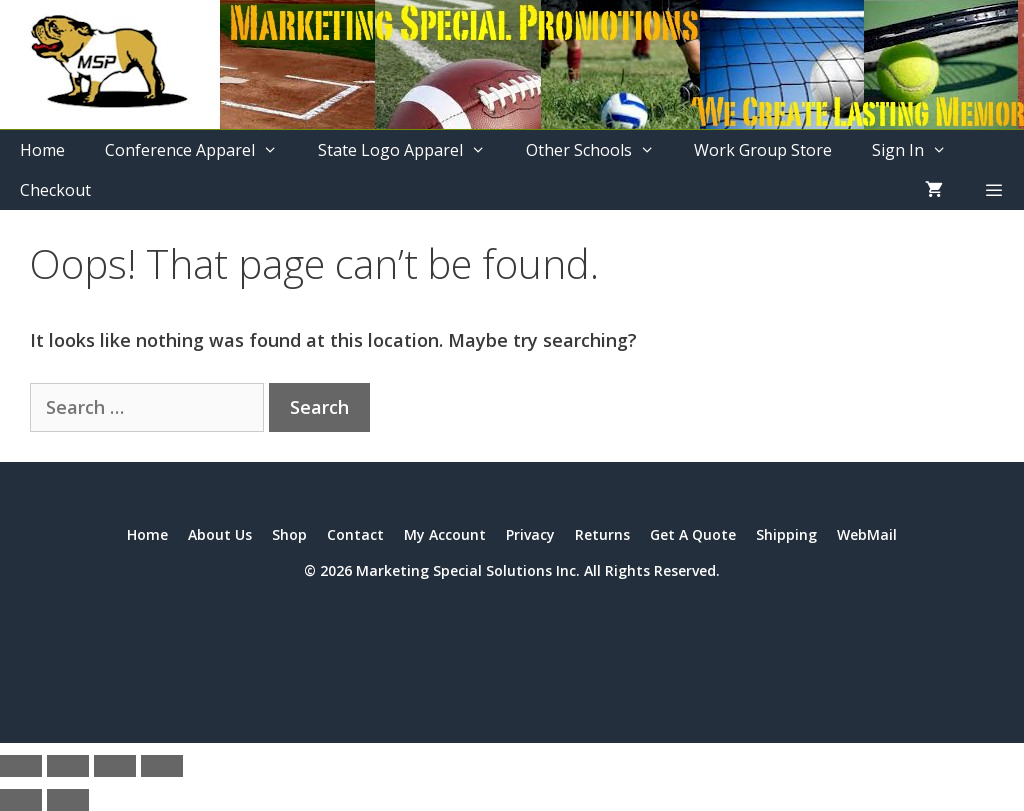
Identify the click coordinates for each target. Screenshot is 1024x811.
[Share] (115, 766)
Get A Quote (693, 534)
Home (42, 150)
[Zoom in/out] (21, 766)
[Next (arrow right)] (68, 800)
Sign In (919, 150)
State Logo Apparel (412, 150)
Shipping (786, 534)
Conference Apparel (201, 150)
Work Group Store (763, 150)
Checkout (55, 190)
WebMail (867, 534)
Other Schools (600, 150)
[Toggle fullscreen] (68, 766)
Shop (289, 534)
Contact (355, 534)
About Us (220, 534)
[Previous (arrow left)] (21, 800)
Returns (602, 534)
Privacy (530, 534)
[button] (993, 190)
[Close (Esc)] (162, 766)
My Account (445, 534)
